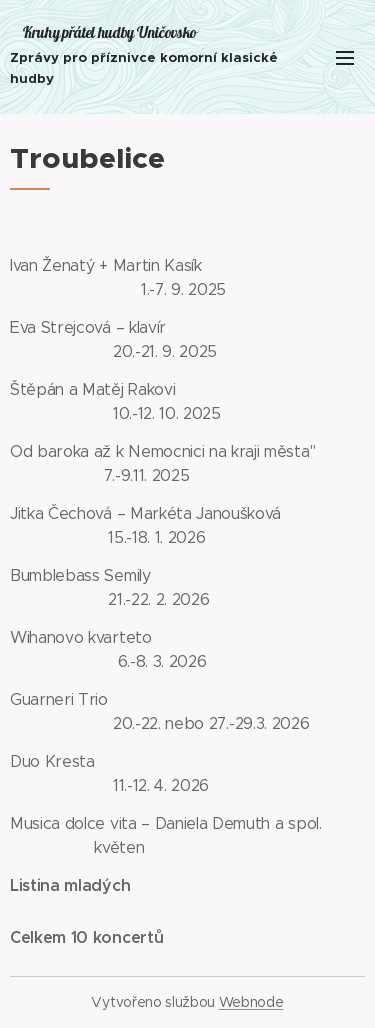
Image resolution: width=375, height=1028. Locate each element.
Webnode (251, 1002)
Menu (345, 58)
